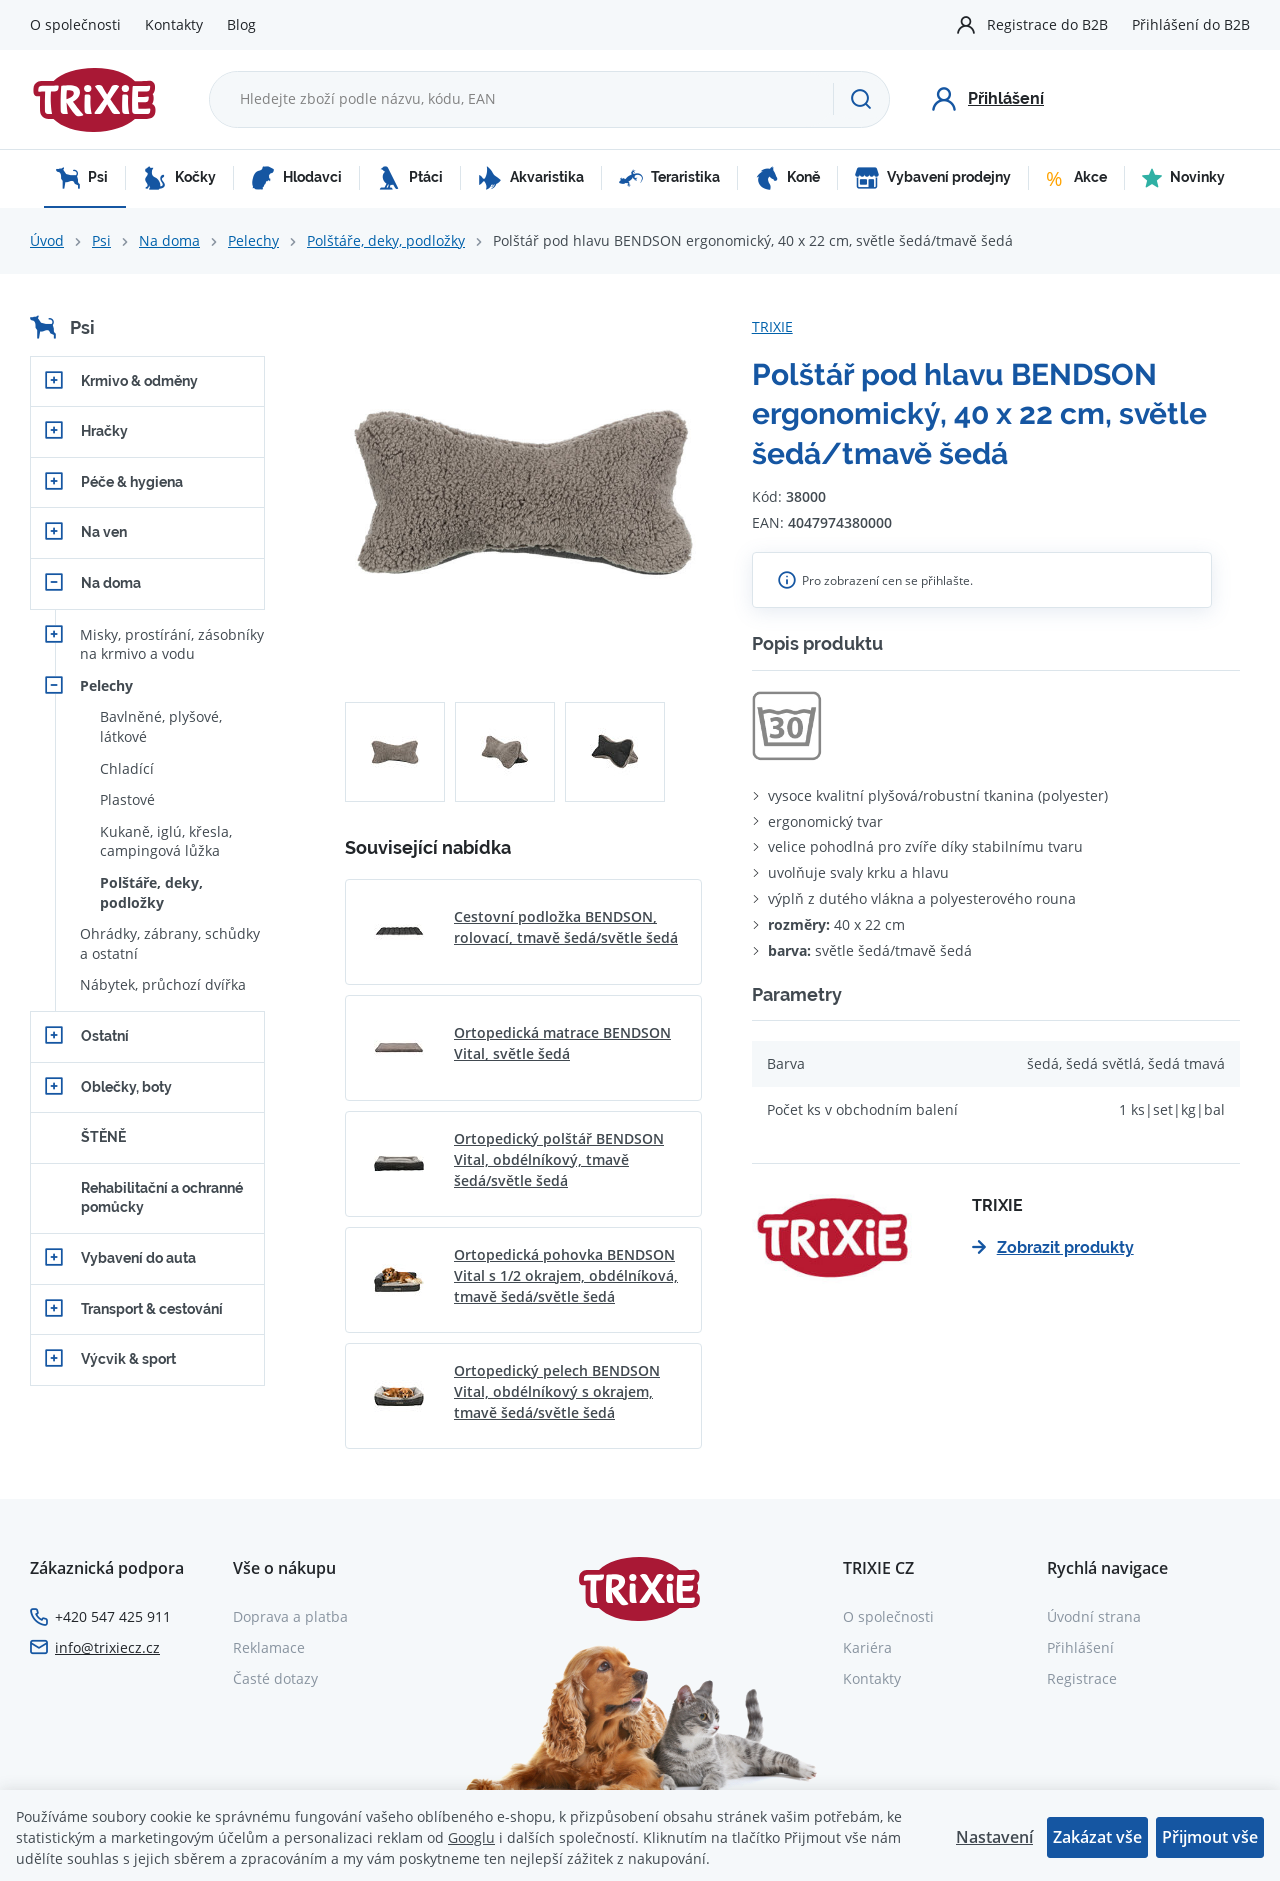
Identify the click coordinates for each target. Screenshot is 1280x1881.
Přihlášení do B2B (1191, 24)
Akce (1076, 178)
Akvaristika (531, 178)
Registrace (1082, 1678)
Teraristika (669, 178)
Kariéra (867, 1647)
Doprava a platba (290, 1616)
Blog (241, 24)
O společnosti (75, 24)
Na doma (169, 240)
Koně (787, 178)
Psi (82, 178)
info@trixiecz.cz (107, 1647)
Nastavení (994, 1837)
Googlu (471, 1837)
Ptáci (410, 178)
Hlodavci (296, 178)
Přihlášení (1080, 1647)
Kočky (179, 178)
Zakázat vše (1097, 1837)
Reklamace (269, 1647)
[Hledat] (861, 99)
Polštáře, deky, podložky (386, 240)
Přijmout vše (1210, 1837)
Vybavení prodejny (933, 178)
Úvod (47, 240)
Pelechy (253, 240)
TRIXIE (772, 326)
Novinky (1183, 178)
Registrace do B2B (1047, 24)
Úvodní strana (1094, 1616)
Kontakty (174, 24)
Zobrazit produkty (1053, 1247)
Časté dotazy (275, 1678)
